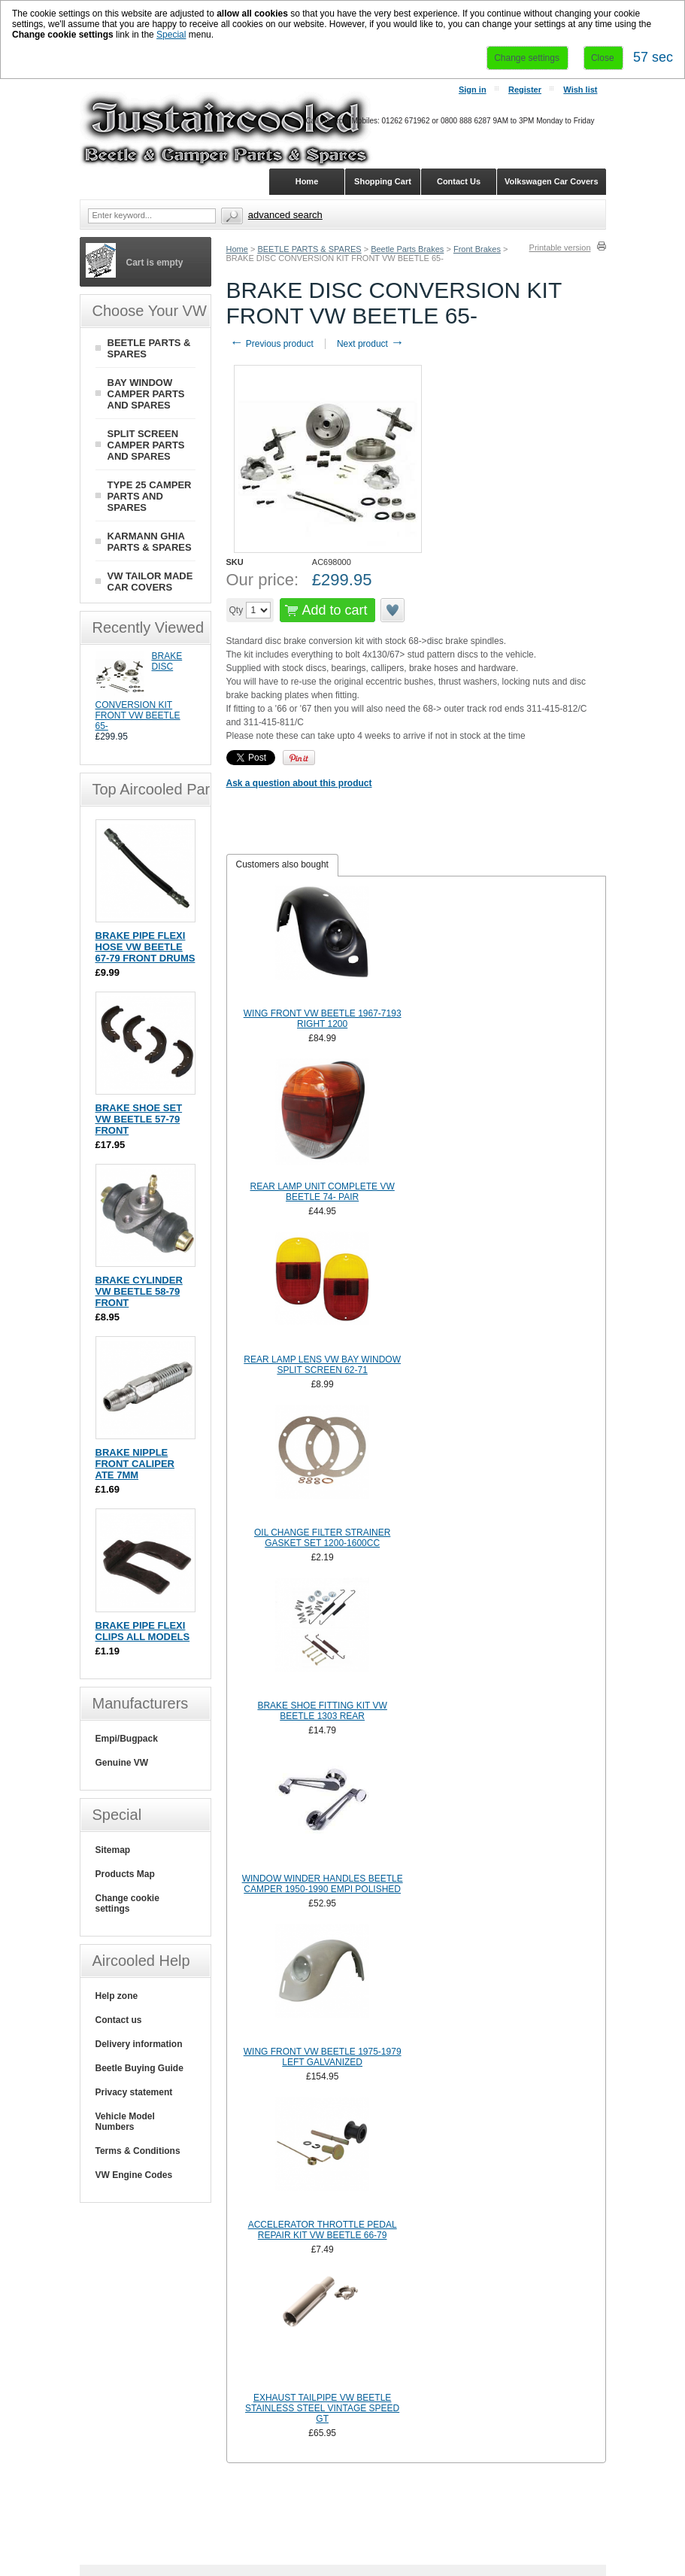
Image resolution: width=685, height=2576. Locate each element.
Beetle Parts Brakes (407, 249)
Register (524, 89)
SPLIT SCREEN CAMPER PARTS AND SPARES (146, 445)
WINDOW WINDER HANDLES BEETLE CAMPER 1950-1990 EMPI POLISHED (322, 1883)
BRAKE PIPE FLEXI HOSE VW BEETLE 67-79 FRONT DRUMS (145, 947)
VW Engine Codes (134, 2175)
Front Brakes (477, 249)
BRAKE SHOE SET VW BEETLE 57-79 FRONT (139, 1119)
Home (237, 249)
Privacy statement (134, 2092)
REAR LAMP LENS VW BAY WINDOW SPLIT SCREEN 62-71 (322, 1364)
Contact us (118, 2020)
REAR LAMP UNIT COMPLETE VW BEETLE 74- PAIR (322, 1191)
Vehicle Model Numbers (125, 2121)
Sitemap (113, 1850)
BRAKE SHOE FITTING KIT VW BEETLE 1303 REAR (321, 1710)
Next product (370, 344)
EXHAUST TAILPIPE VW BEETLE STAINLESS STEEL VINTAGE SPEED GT (322, 2408)
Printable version (560, 247)
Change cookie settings (127, 1903)
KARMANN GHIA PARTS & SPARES (150, 541)
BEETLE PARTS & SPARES (309, 249)
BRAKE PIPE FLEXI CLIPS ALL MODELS (142, 1631)
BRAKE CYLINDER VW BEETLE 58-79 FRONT (139, 1291)
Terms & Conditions (137, 2151)
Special (171, 34)
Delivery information (139, 2044)
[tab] (282, 865)
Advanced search (285, 214)
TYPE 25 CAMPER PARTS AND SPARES (150, 496)
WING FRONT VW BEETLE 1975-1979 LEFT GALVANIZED (323, 2056)
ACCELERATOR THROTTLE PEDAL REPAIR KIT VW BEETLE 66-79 (322, 2229)
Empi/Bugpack (126, 1738)
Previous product (272, 344)
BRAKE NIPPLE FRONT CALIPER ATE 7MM (134, 1464)
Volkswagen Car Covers (552, 181)
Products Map (125, 1874)
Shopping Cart (382, 181)
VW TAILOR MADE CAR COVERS (150, 581)
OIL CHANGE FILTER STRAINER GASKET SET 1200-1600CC (322, 1537)
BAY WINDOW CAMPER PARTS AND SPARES (146, 394)
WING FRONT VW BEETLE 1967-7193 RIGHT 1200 (323, 1018)
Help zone (116, 1996)
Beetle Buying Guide (139, 2068)
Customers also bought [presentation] (282, 864)
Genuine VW (122, 1762)
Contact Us (458, 181)
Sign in (472, 89)
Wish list (580, 89)
